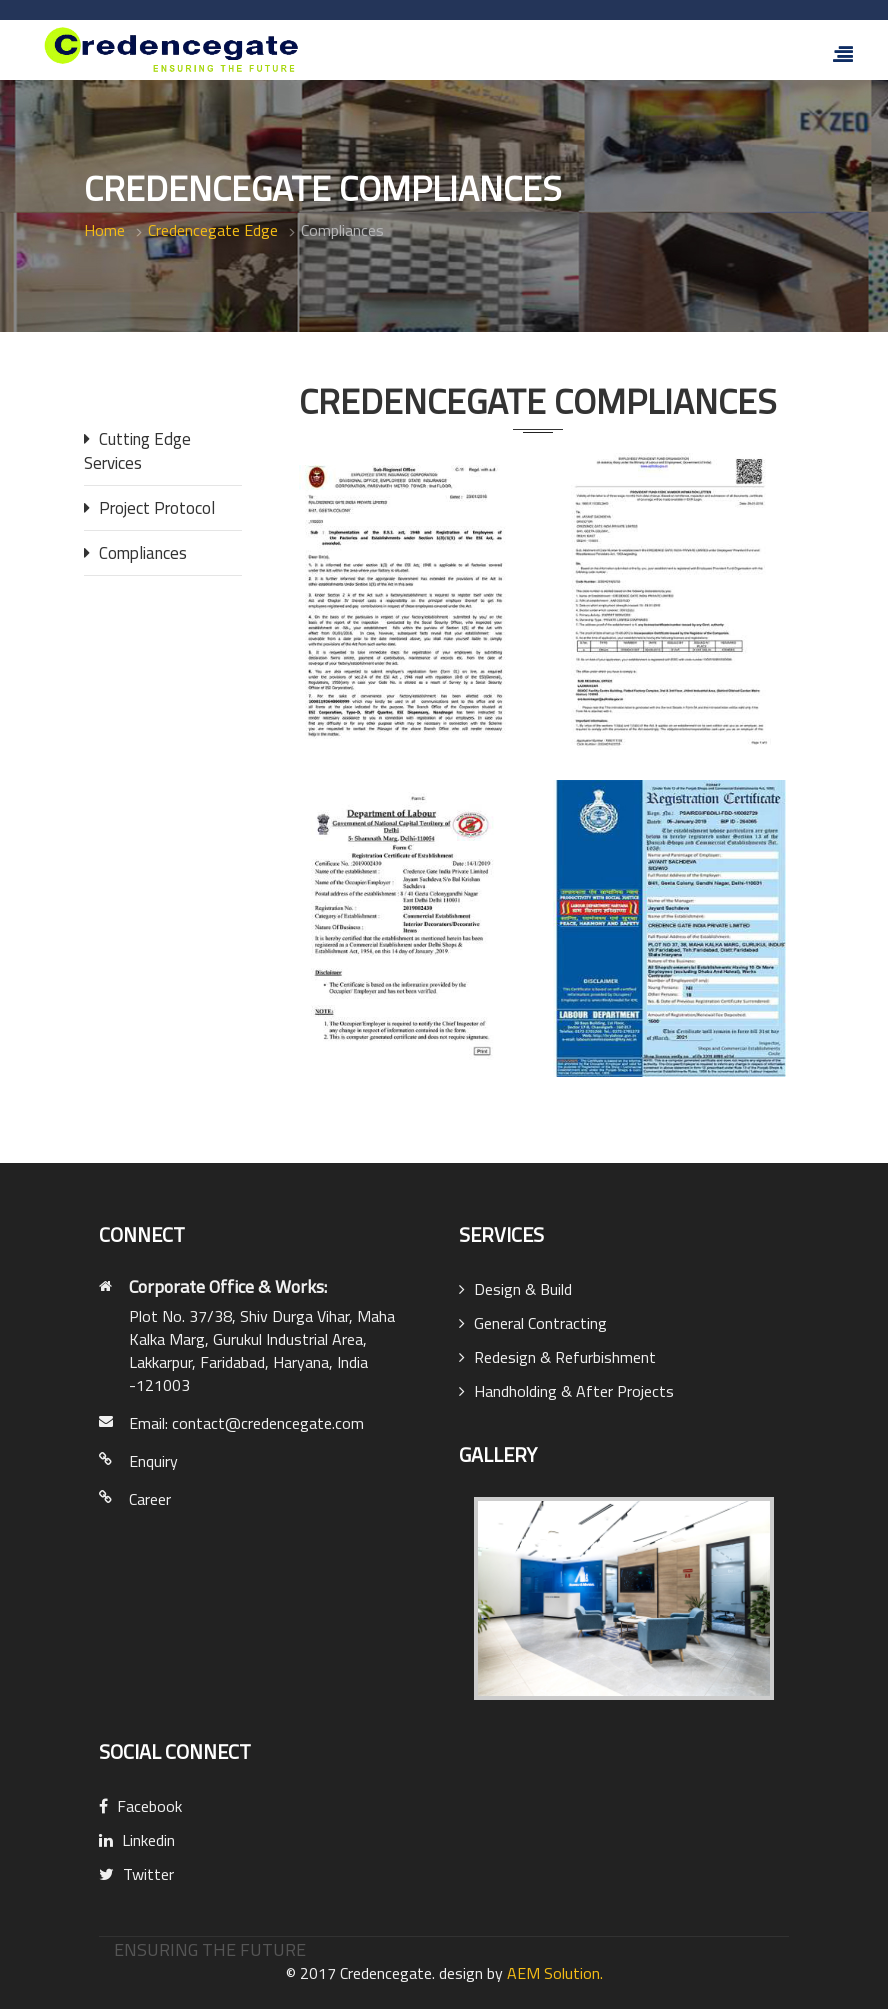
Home (104, 230)
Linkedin (137, 1840)
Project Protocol (149, 508)
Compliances (135, 553)
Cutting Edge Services (137, 451)
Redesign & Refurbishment (557, 1357)
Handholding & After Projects (566, 1391)
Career (150, 1499)
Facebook (140, 1806)
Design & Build (515, 1289)
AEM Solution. (555, 1973)
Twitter (136, 1874)
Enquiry (153, 1461)
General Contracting (533, 1323)
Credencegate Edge (213, 230)
